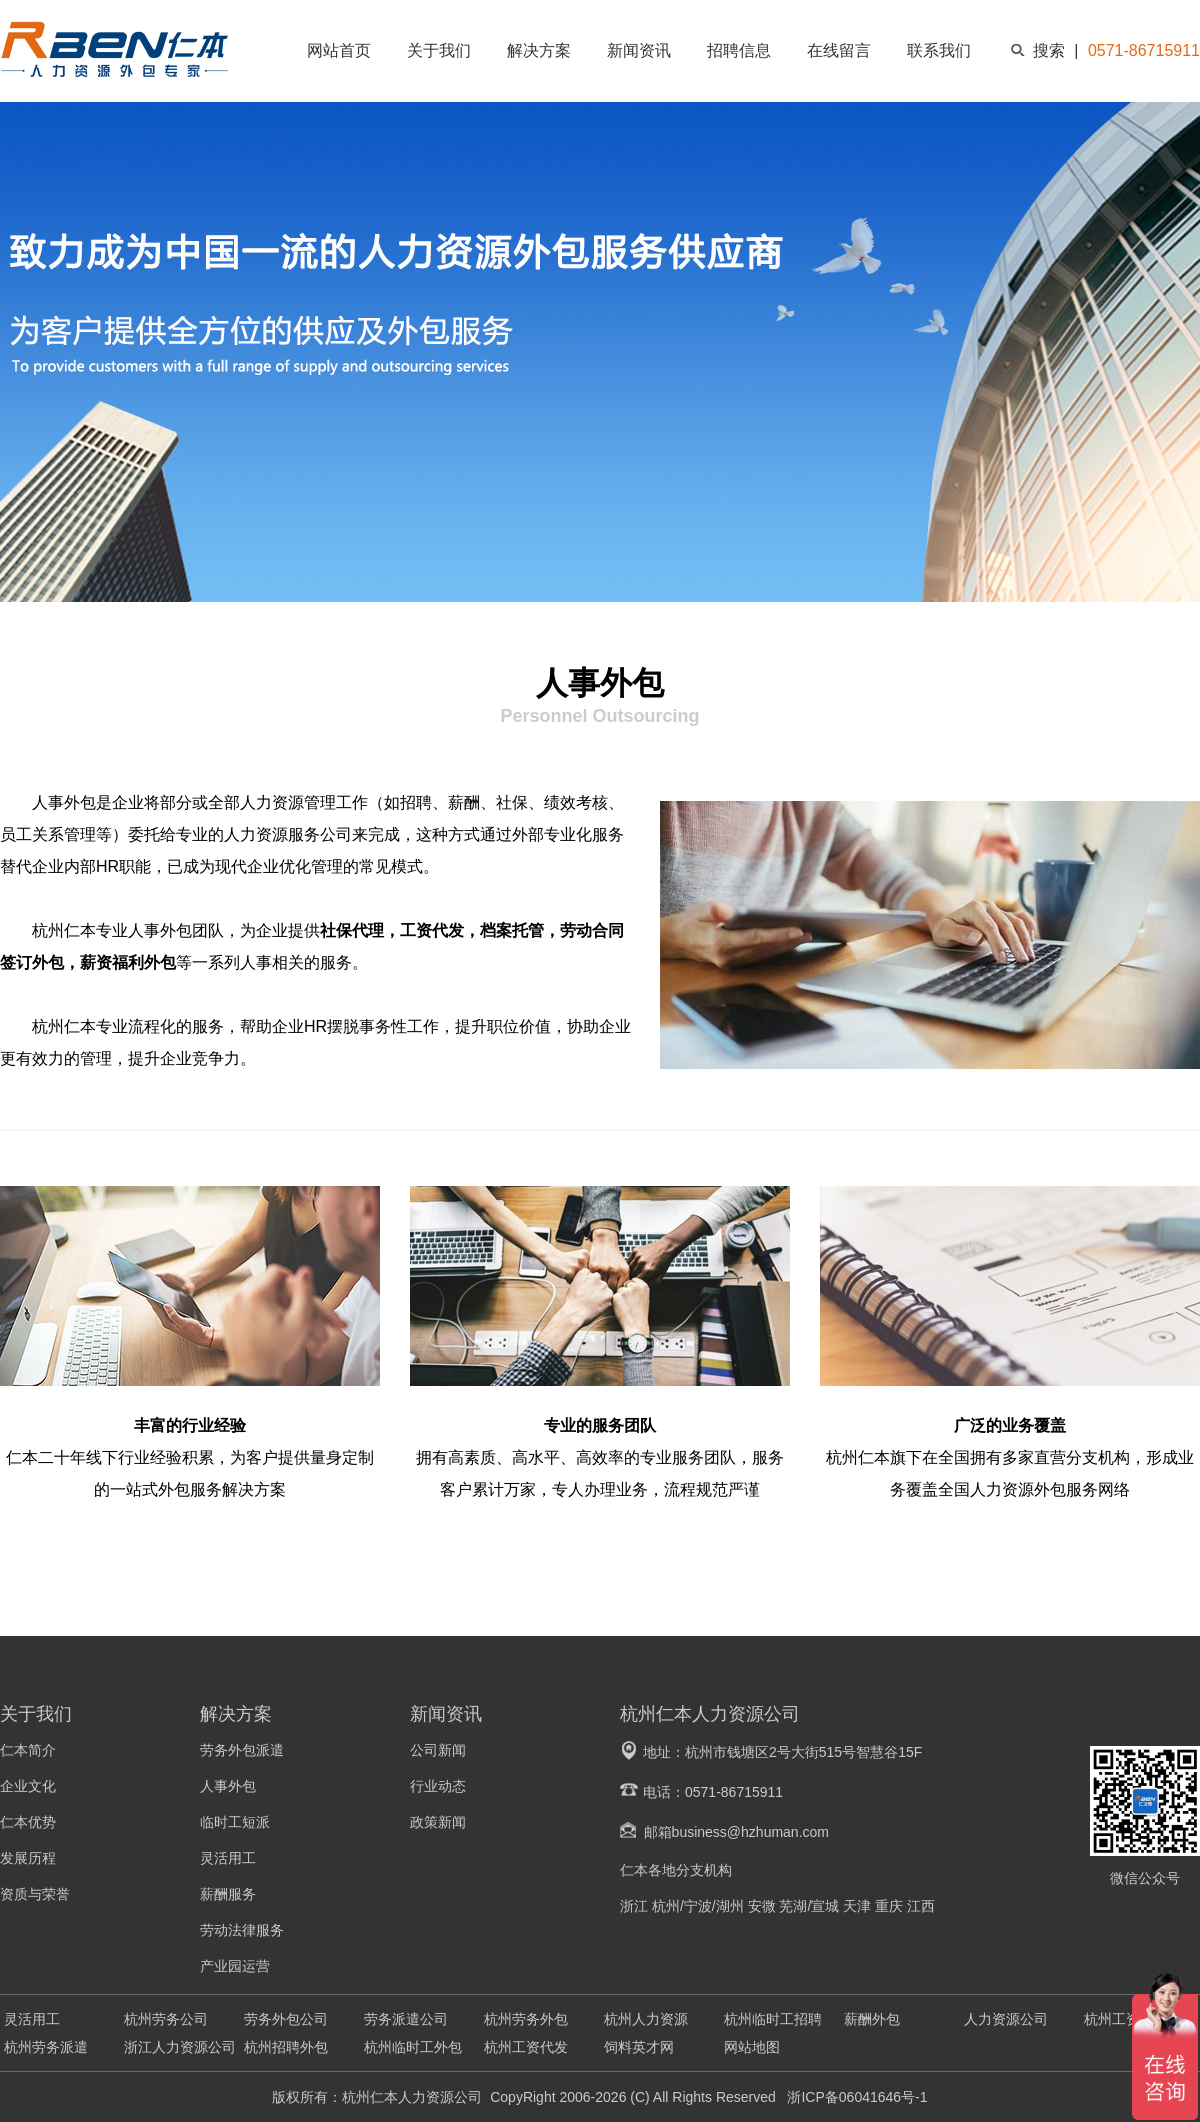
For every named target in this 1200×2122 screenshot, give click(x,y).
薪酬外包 (872, 2019)
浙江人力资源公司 (180, 2047)
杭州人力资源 (646, 2019)
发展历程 (28, 1858)
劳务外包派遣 (242, 1750)
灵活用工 (228, 1858)
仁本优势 (28, 1822)
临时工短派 (235, 1822)
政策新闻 (438, 1822)
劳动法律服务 (242, 1930)
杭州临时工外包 (413, 2047)
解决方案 (539, 50)
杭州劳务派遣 (46, 2047)
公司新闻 (438, 1750)
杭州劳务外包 (526, 2019)
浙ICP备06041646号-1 (856, 2097)
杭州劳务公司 (166, 2019)
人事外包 (228, 1786)
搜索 (1049, 50)
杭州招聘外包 (286, 2047)
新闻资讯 (639, 50)
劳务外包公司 (286, 2019)
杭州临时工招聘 (773, 2019)
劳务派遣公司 (406, 2019)
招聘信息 (739, 50)
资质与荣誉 (35, 1894)
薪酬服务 (228, 1894)
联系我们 (939, 50)
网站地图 (752, 2047)
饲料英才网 (639, 2047)
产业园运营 (235, 1966)
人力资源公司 (1006, 2019)
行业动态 (438, 1786)
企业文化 (28, 1786)
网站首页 (339, 50)
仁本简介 (28, 1750)
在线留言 (839, 50)
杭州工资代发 (526, 2047)
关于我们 (439, 50)
